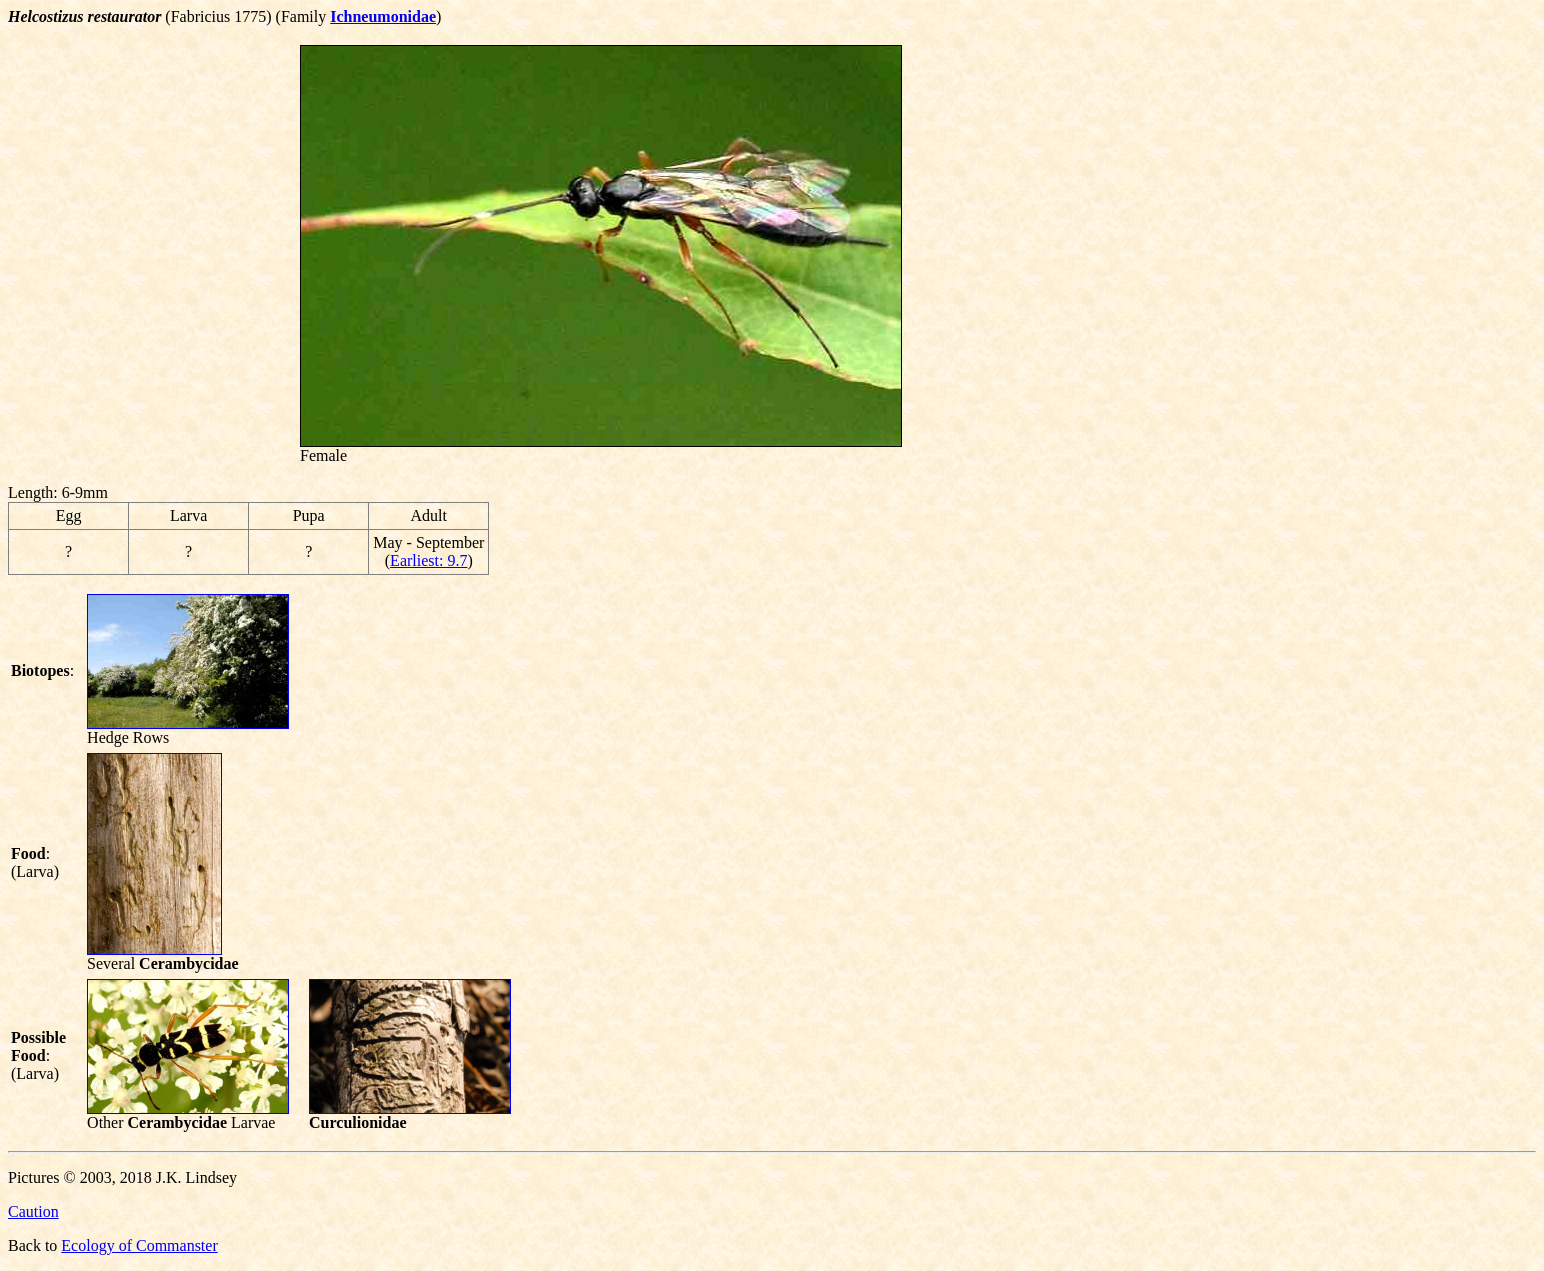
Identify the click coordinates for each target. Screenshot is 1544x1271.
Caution (33, 1211)
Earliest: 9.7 (428, 560)
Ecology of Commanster (139, 1245)
